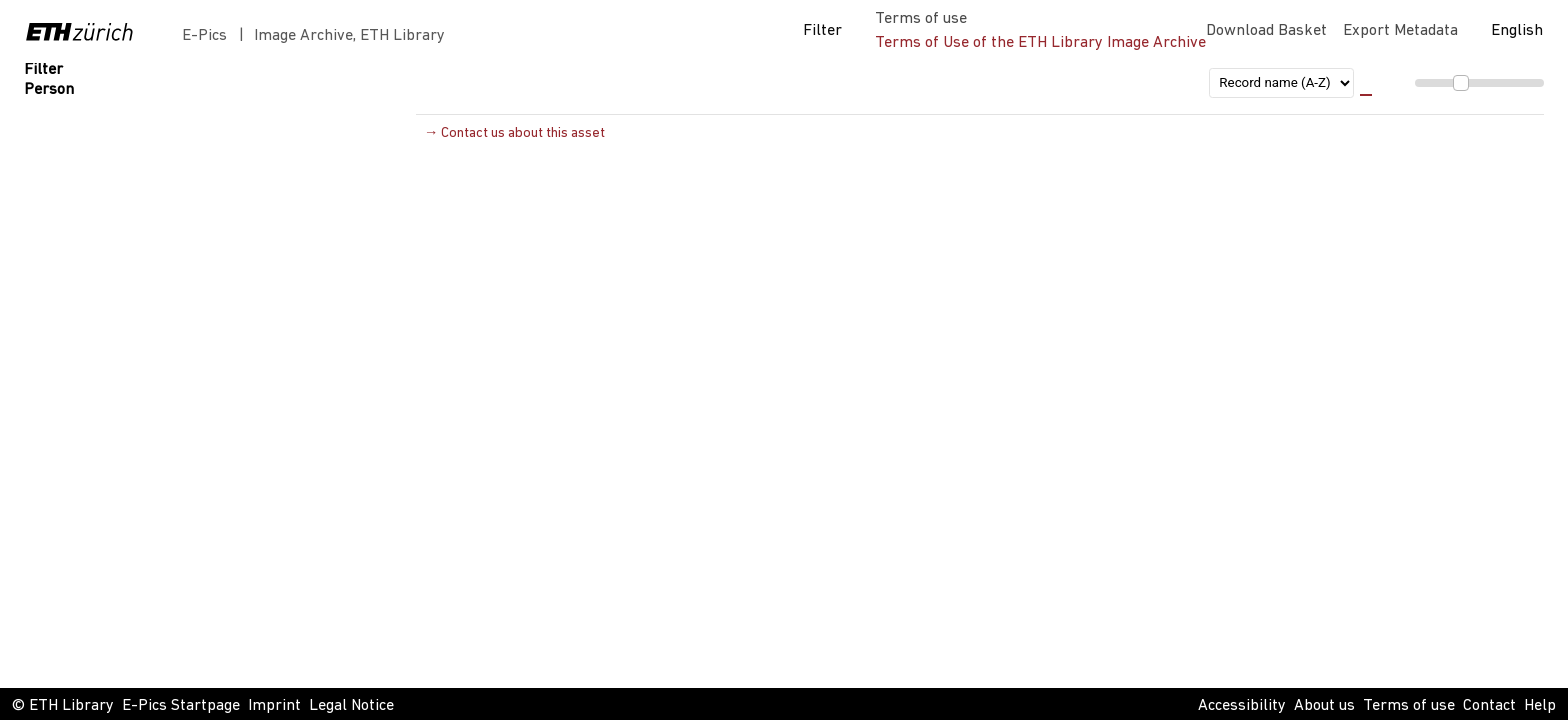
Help (1540, 706)
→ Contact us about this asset (514, 133)
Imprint (274, 706)
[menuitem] (1452, 83)
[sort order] (1281, 83)
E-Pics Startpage (181, 706)
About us (1324, 706)
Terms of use (1409, 706)
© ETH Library (63, 706)
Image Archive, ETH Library (349, 36)
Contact (1489, 706)
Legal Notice (351, 706)
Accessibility (1242, 706)
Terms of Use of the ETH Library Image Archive (1040, 43)
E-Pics (208, 36)
